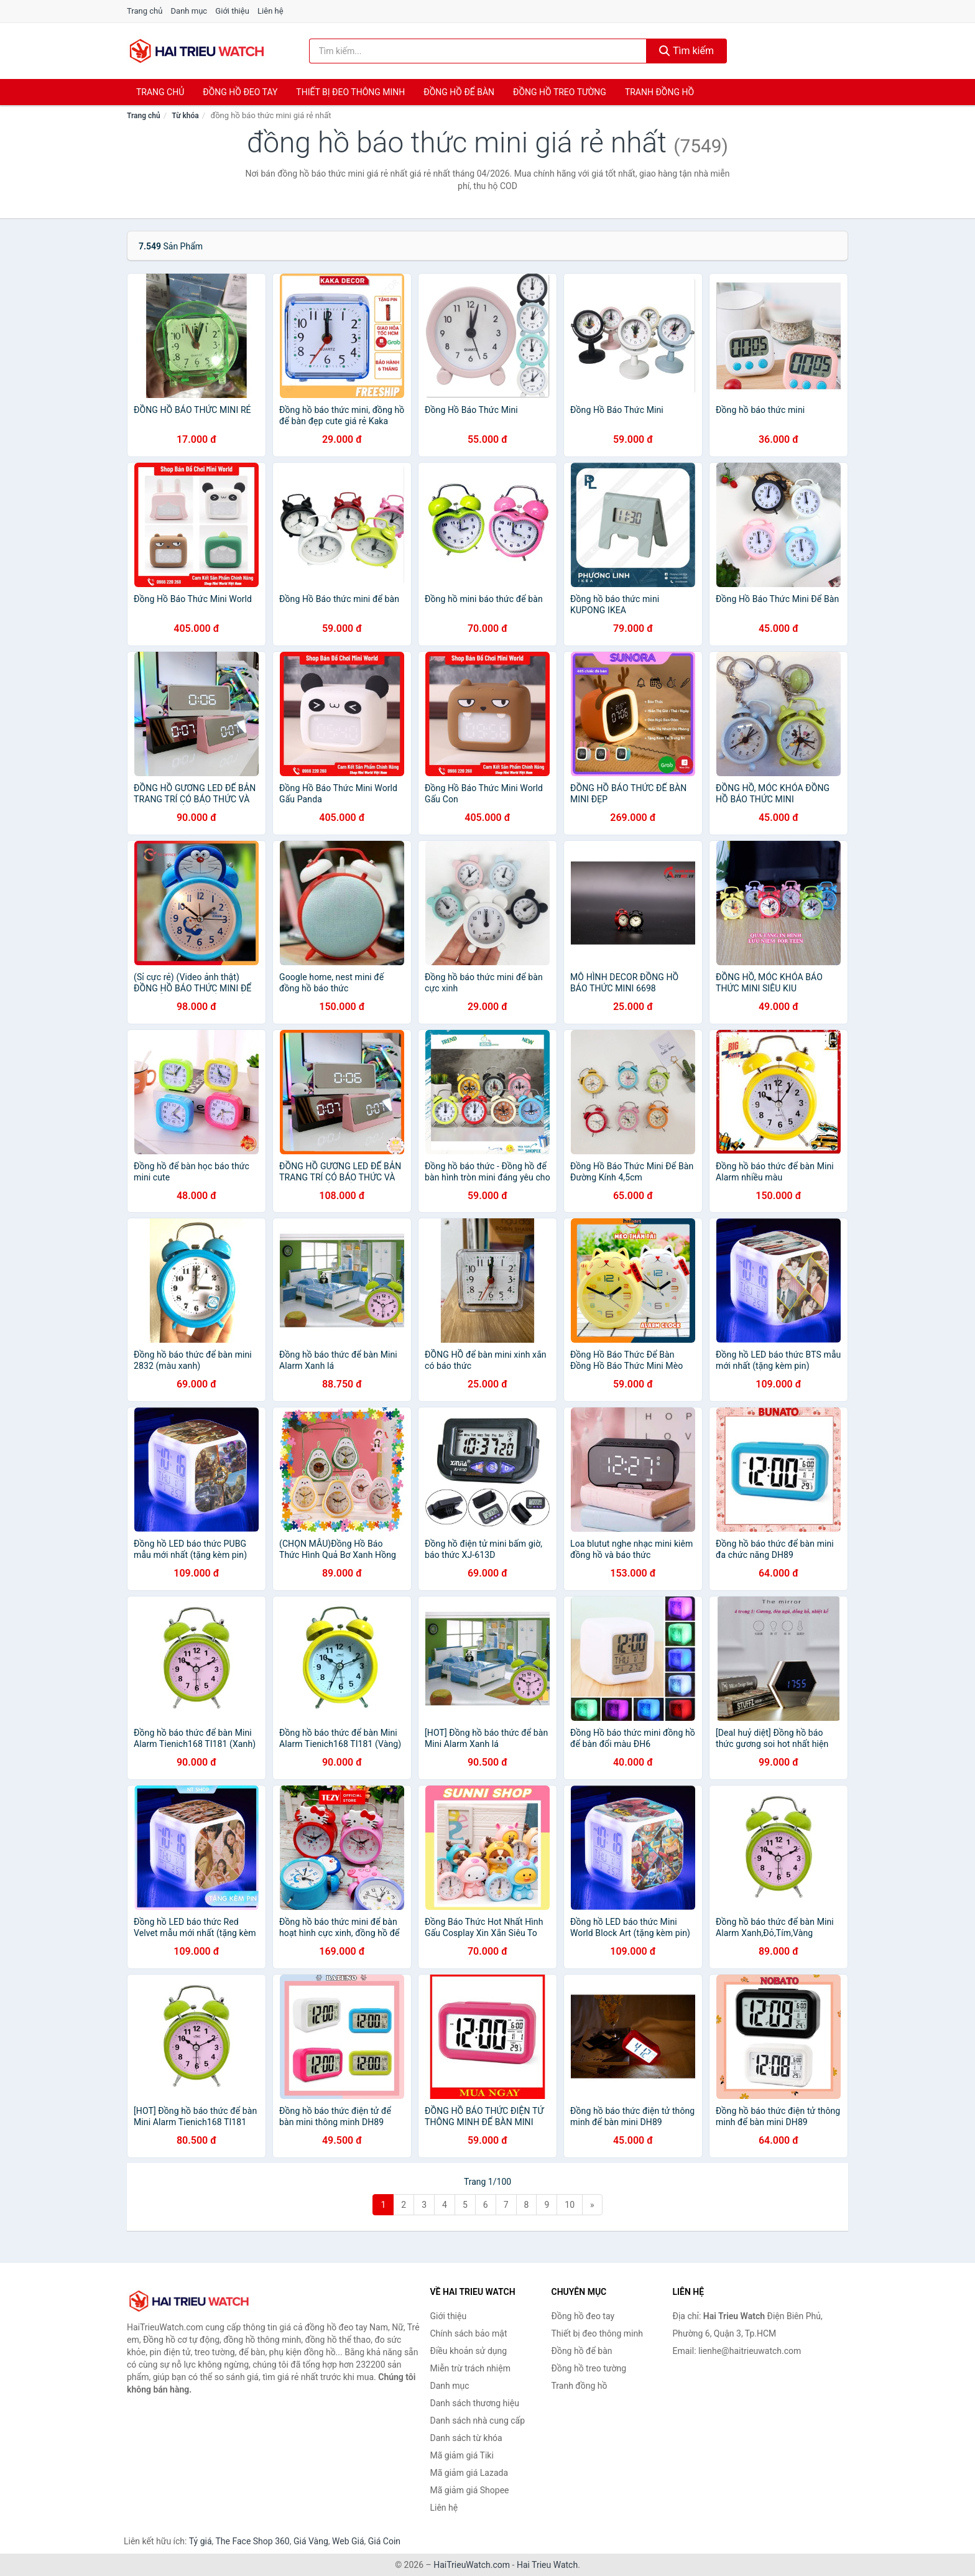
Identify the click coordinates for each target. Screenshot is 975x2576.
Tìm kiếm (686, 51)
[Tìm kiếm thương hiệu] (478, 51)
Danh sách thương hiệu (474, 2403)
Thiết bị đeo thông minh (350, 92)
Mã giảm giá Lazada (469, 2473)
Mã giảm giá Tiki (462, 2455)
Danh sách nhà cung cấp (477, 2420)
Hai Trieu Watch (547, 2565)
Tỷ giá (200, 2541)
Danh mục (189, 11)
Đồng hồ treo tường (559, 92)
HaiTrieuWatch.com (471, 2565)
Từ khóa (185, 115)
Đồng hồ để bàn (458, 92)
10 (570, 2205)
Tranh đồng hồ (659, 92)
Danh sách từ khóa (466, 2438)
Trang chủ (144, 11)
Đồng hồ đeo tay (240, 92)
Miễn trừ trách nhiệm (470, 2368)
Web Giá (348, 2541)
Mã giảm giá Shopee (469, 2490)
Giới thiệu (232, 11)
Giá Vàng (310, 2541)
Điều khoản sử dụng (468, 2351)
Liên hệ (270, 11)
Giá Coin (384, 2541)
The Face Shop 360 (252, 2541)
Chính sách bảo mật (468, 2333)
